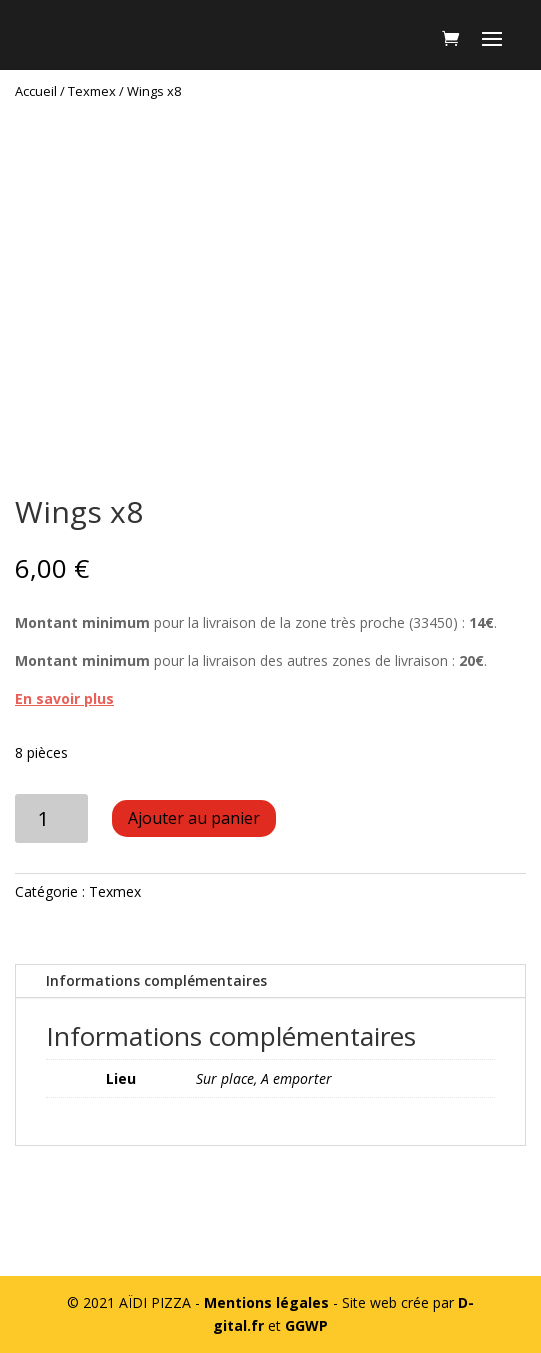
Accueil (36, 91)
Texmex (92, 91)
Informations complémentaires (156, 980)
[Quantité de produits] (51, 818)
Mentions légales (266, 1302)
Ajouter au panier (194, 818)
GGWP (306, 1325)
